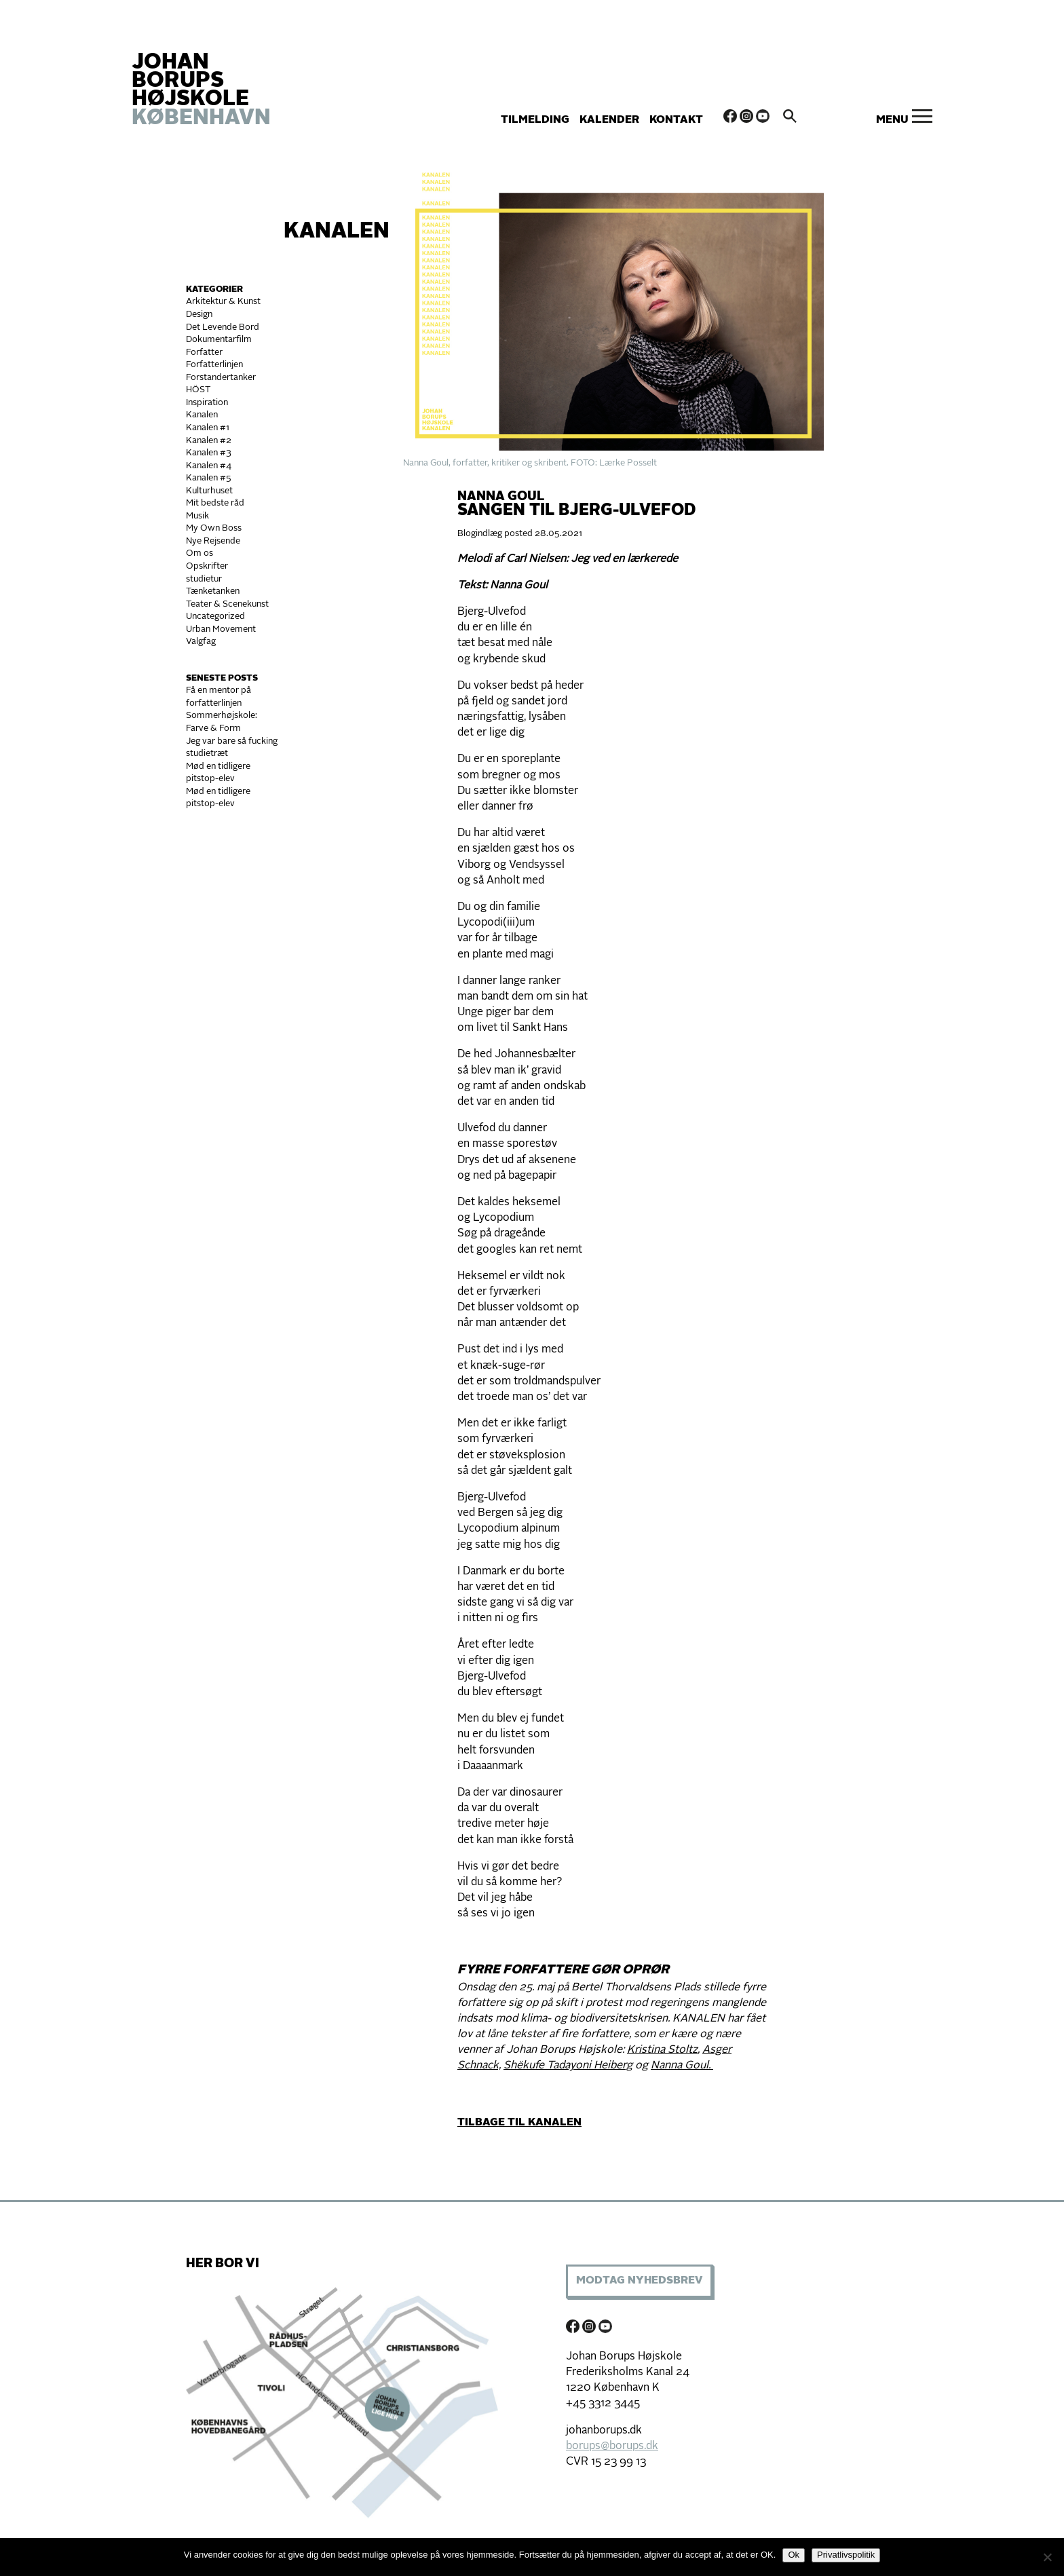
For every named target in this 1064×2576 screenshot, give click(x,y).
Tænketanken (213, 591)
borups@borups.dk (612, 2446)
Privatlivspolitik (846, 2555)
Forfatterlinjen (214, 364)
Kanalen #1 (207, 427)
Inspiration (207, 402)
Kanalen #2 (208, 440)
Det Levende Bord (222, 327)
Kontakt (676, 120)
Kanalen (337, 232)
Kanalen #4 (208, 465)
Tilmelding (535, 120)
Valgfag (201, 641)
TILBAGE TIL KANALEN (519, 2122)
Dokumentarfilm (219, 339)
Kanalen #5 (208, 478)
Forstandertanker (221, 377)
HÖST (198, 389)
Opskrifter (207, 566)
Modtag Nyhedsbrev (639, 2280)
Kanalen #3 (208, 453)
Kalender (609, 120)
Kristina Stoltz (662, 2050)
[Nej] (1047, 2557)
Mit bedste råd (215, 503)
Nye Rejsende (213, 541)
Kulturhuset (209, 491)
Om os (199, 553)
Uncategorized (215, 616)
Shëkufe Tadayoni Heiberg (568, 2065)
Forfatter (204, 352)
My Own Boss (214, 528)
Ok (793, 2555)
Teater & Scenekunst (227, 604)
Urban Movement (221, 629)
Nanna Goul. (682, 2065)
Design (199, 314)
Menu (892, 120)
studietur (204, 579)
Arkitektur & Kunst (223, 301)
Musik (197, 516)
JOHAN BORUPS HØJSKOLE (201, 91)
